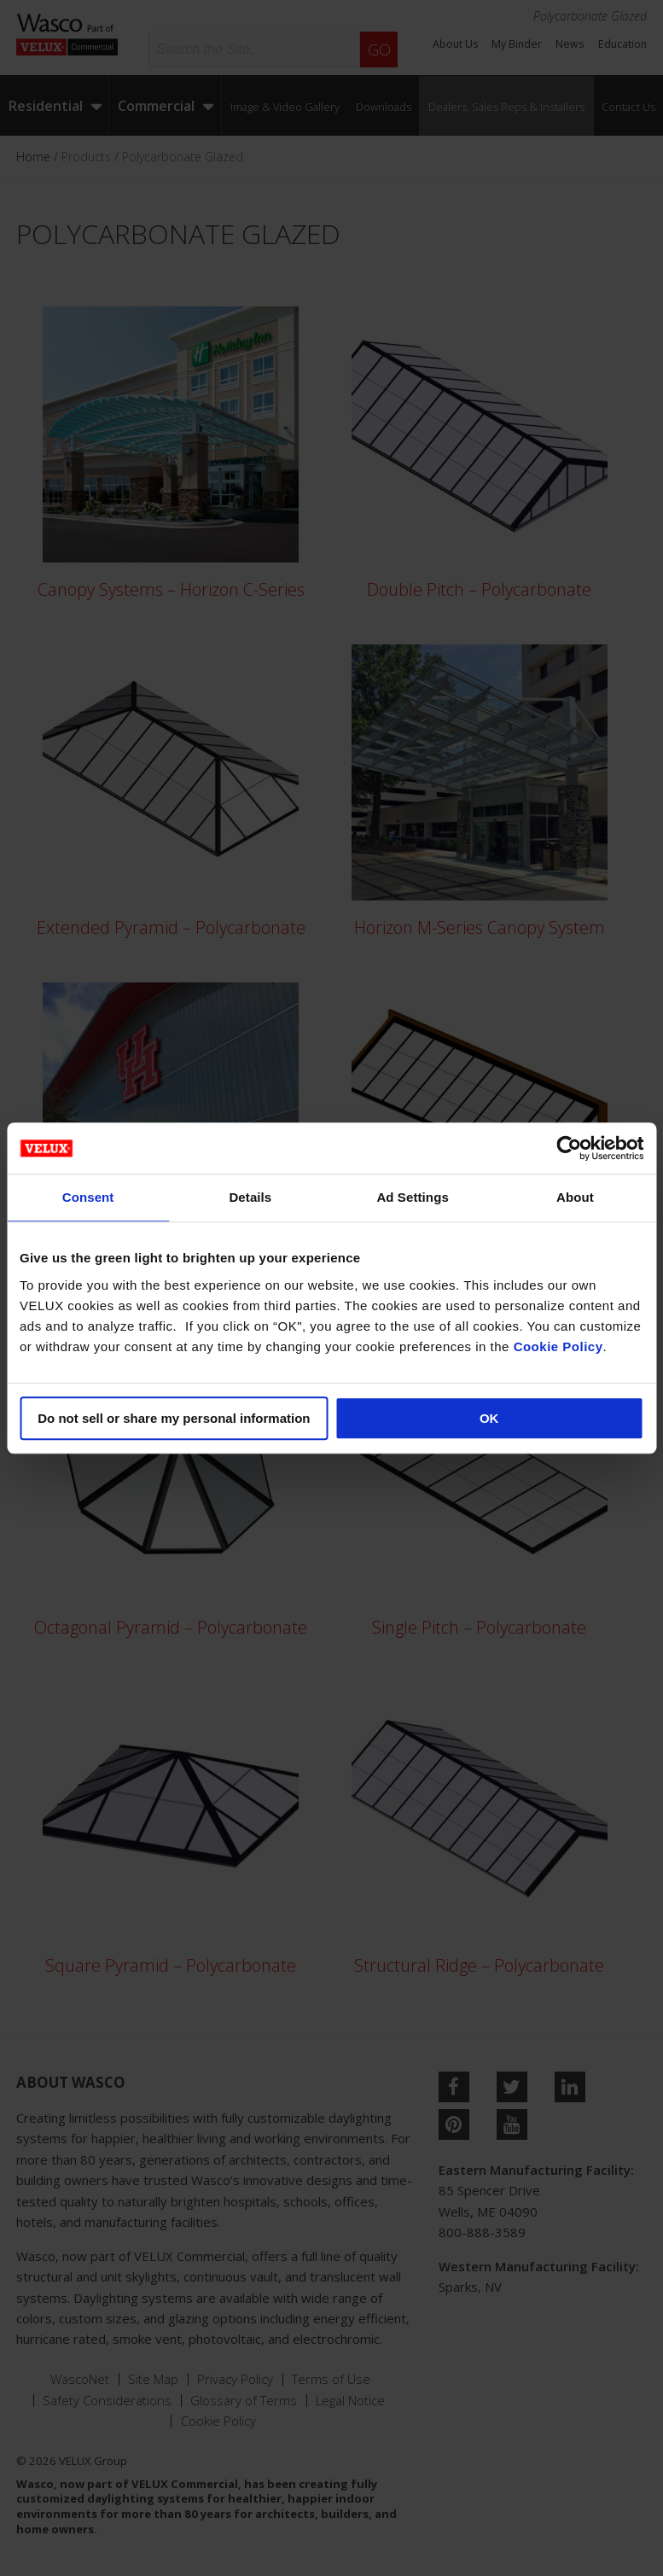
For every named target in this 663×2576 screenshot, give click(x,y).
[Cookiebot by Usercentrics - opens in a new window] (568, 1148)
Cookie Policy (558, 1346)
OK (489, 1418)
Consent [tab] (88, 1197)
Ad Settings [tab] (412, 1197)
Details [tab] (250, 1197)
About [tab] (575, 1197)
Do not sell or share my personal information (174, 1418)
